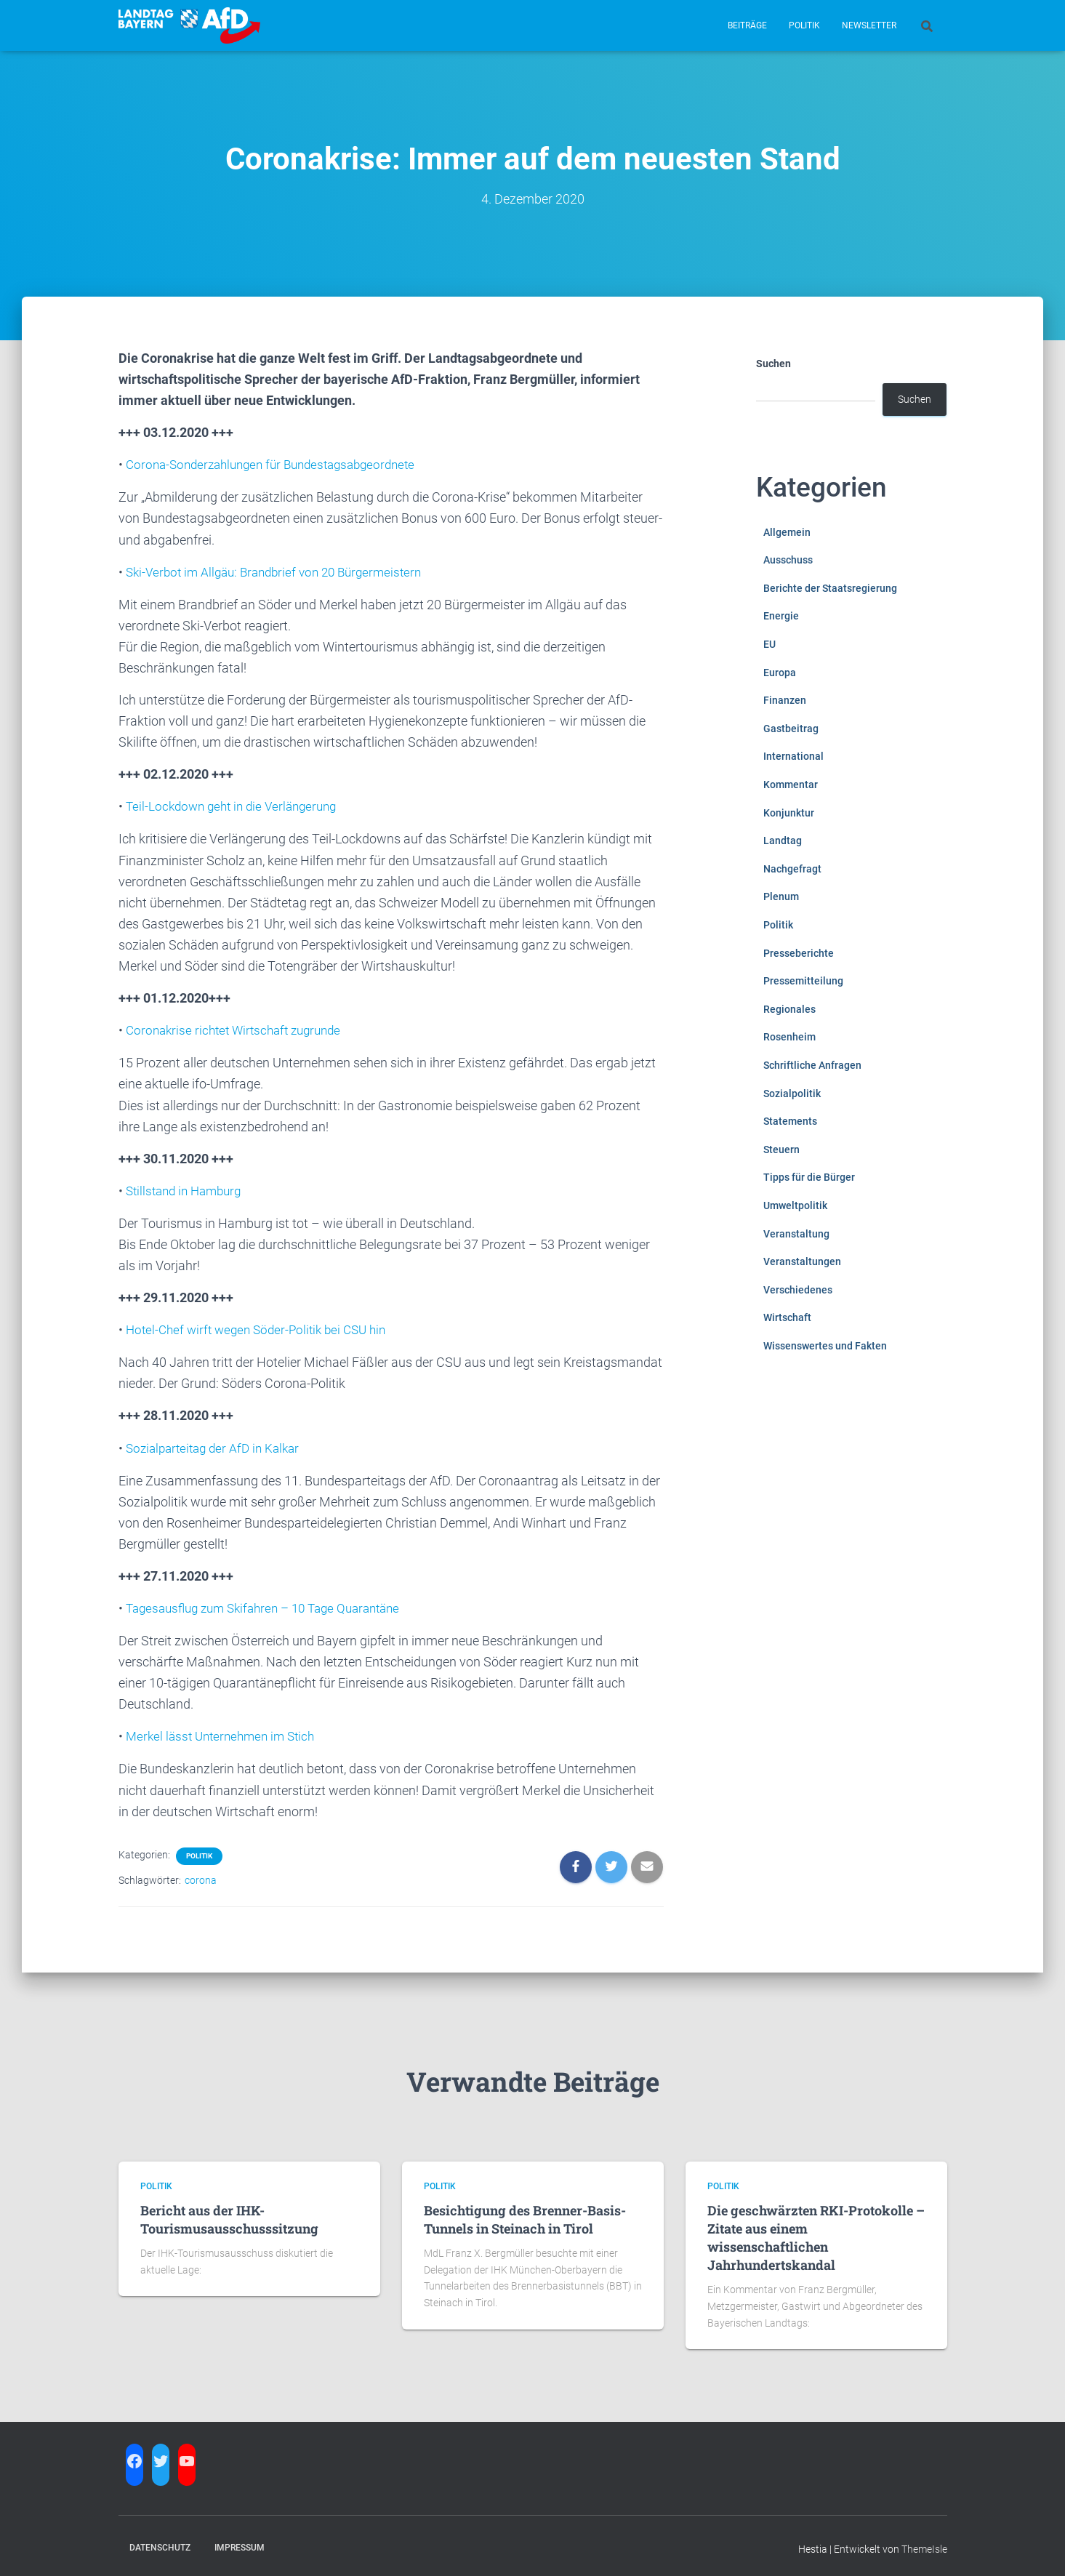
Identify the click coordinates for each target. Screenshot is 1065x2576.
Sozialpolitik (792, 1093)
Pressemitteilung (803, 981)
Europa (779, 672)
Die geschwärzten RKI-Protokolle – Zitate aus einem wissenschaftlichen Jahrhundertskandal (816, 2232)
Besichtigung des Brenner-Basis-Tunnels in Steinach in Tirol (525, 2213)
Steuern (781, 1149)
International (793, 756)
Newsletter (869, 25)
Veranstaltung (796, 1234)
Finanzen (784, 700)
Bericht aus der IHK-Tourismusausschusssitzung (229, 2213)
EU (769, 644)
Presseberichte (798, 953)
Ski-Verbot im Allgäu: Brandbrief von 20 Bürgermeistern (282, 571)
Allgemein (787, 532)
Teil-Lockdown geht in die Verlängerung (237, 805)
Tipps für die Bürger (809, 1177)
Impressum (239, 2542)
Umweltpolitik (795, 1205)
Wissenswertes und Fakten (825, 1346)
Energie (781, 616)
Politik (804, 25)
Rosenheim (789, 1037)
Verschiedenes (797, 1290)
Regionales (789, 1009)
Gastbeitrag (791, 728)
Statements (790, 1121)
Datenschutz (159, 2542)
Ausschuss (788, 560)
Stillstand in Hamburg (188, 1187)
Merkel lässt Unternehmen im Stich (225, 1731)
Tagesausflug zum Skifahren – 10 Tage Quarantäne (273, 1603)
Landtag (782, 840)
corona (201, 1874)
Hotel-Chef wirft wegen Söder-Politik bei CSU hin (263, 1326)
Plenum (781, 896)
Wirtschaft (787, 1317)
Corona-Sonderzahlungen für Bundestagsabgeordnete (280, 464)
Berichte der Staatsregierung (830, 588)
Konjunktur (788, 813)
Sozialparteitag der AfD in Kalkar (218, 1443)
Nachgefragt (792, 869)
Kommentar (790, 784)
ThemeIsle (924, 2543)
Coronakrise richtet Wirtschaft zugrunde (239, 1028)
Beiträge (747, 25)
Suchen (773, 363)
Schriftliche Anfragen (812, 1065)
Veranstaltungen (802, 1261)
